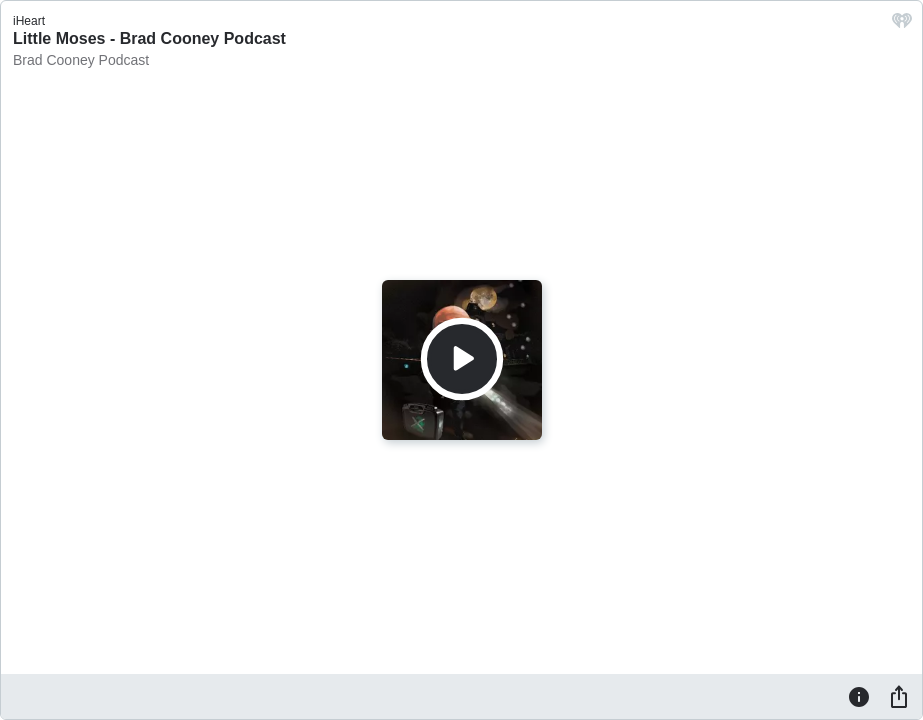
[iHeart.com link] (902, 25)
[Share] (899, 696)
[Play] (462, 359)
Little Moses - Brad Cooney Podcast (149, 38)
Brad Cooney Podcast (81, 60)
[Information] (859, 696)
